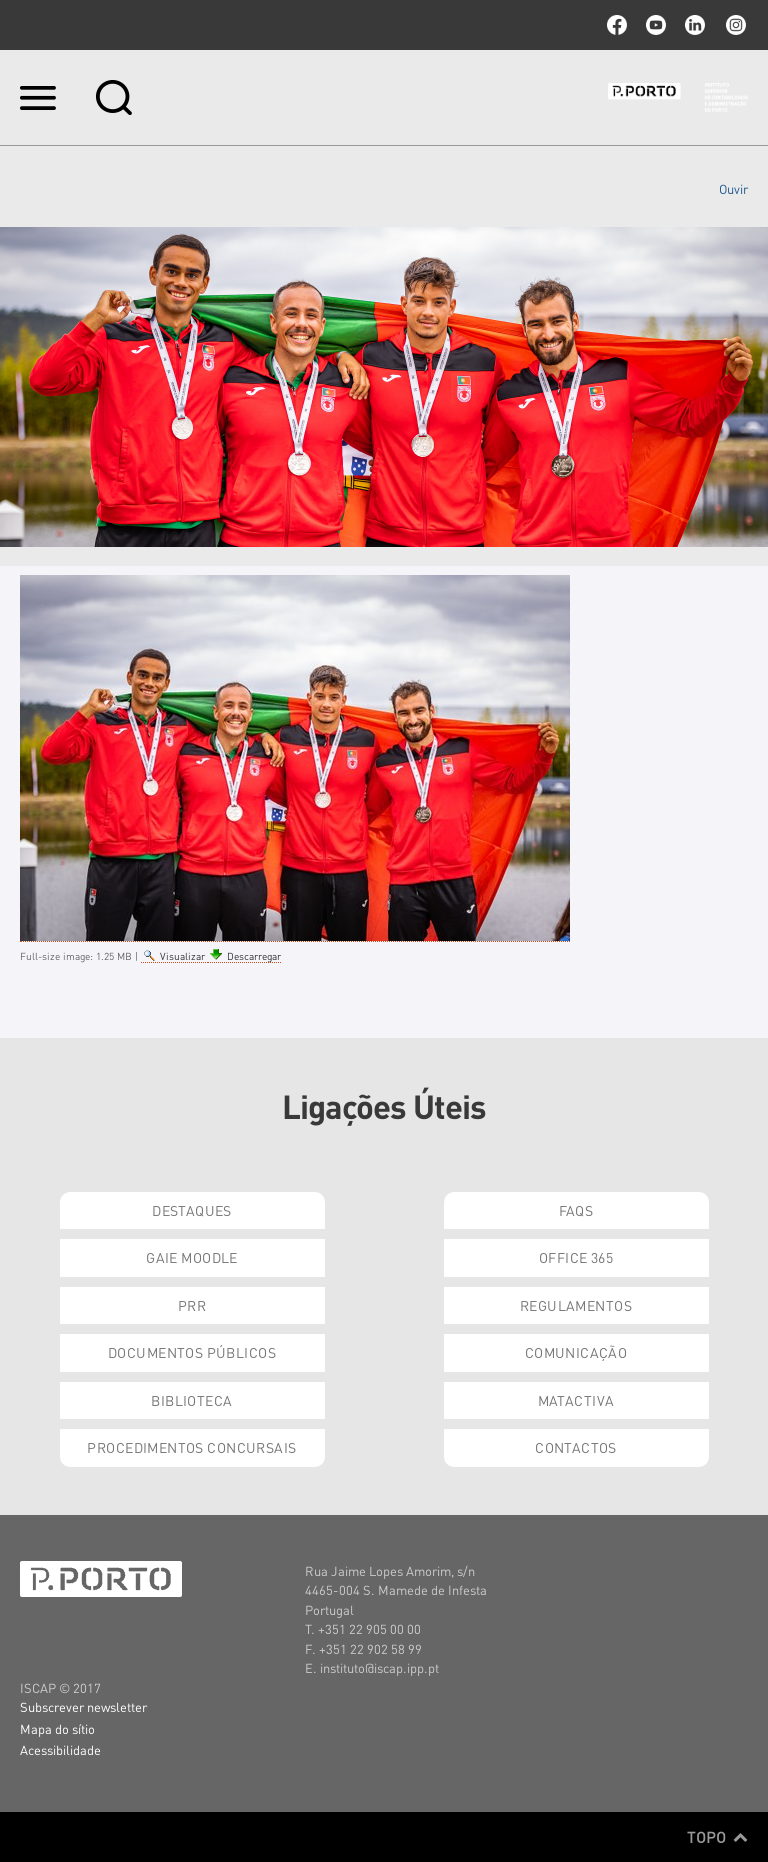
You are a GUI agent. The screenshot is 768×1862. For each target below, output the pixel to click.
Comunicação (576, 1352)
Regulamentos (576, 1305)
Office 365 (576, 1257)
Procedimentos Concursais (191, 1447)
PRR (192, 1305)
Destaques (192, 1210)
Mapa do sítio (57, 1728)
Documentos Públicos (192, 1352)
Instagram (734, 25)
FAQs (576, 1210)
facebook (617, 25)
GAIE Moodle (192, 1257)
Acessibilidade (60, 1749)
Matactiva (576, 1400)
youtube (656, 25)
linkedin (695, 25)
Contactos (576, 1447)
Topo (717, 1837)
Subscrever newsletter (83, 1706)
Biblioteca (191, 1400)
